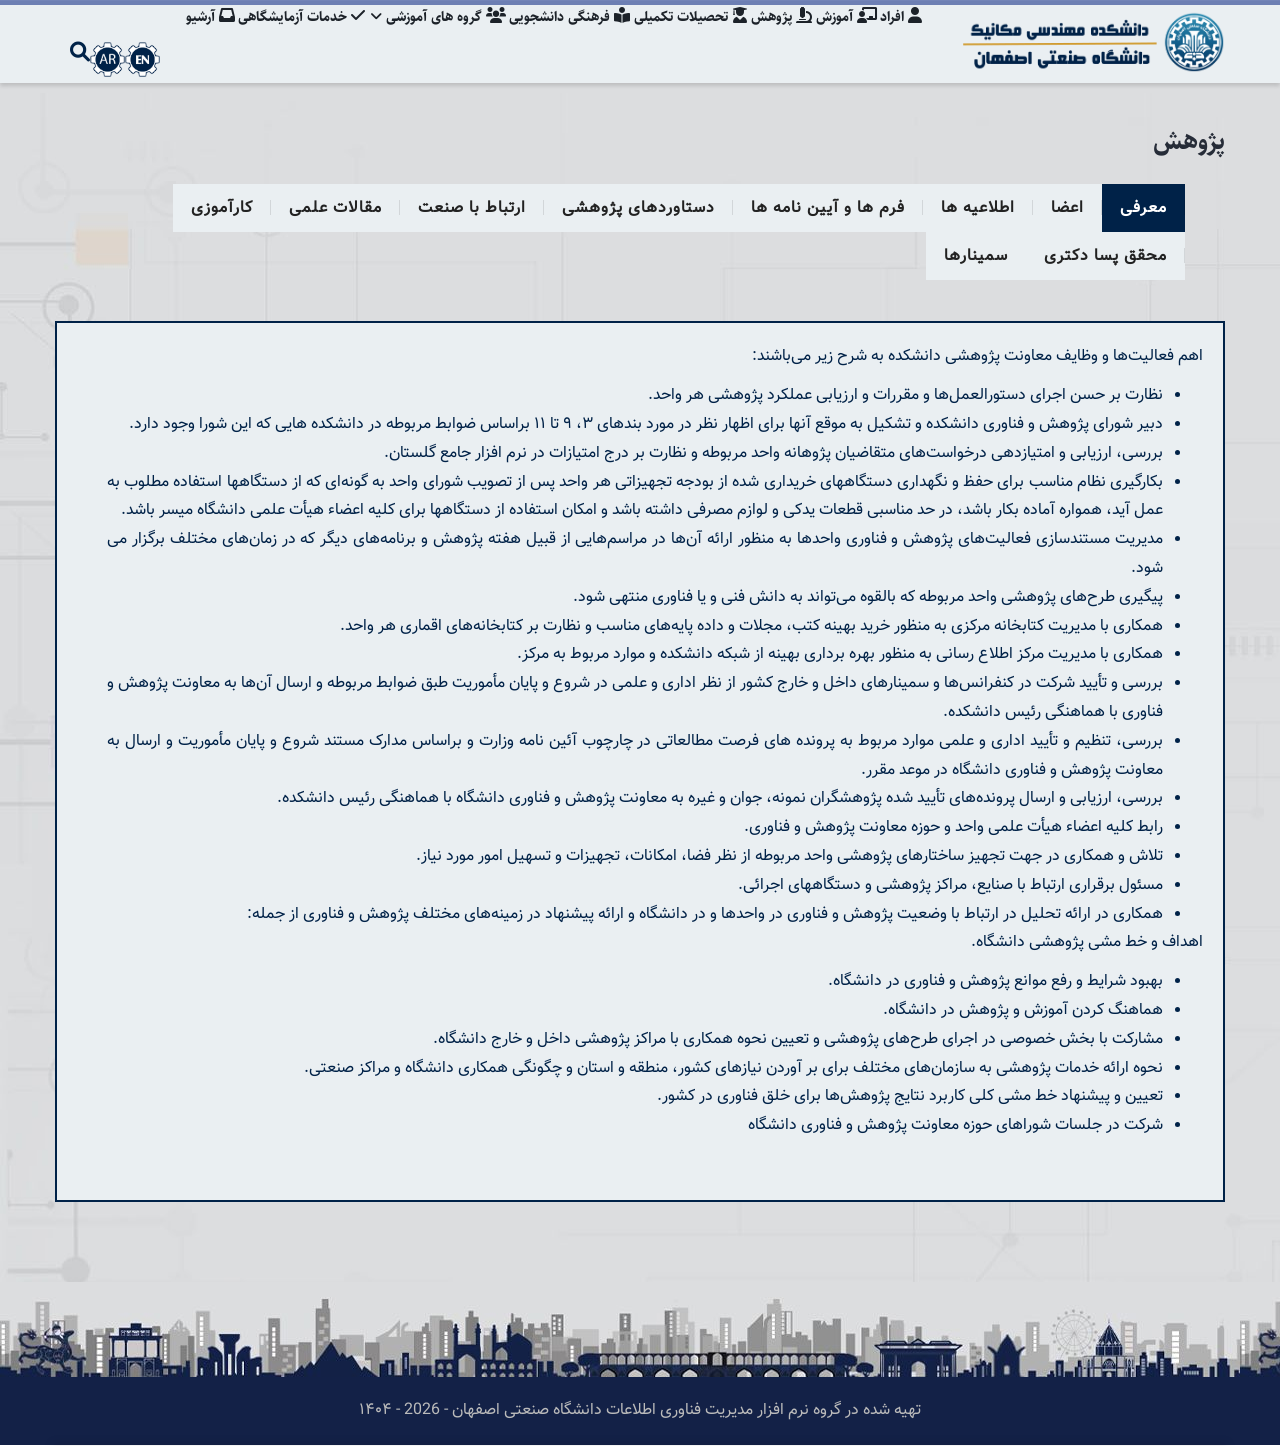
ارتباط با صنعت (472, 208)
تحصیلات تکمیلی (683, 35)
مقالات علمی (335, 208)
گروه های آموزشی (425, 35)
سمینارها (976, 256)
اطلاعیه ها (978, 208)
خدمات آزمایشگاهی (286, 35)
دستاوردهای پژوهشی (638, 208)
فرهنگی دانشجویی (559, 35)
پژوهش (776, 35)
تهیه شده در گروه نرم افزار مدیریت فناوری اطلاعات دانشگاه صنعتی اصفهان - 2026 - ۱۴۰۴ (640, 1410)
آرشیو (192, 35)
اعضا (1067, 208)
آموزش (843, 35)
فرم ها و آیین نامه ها (828, 208)
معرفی (1143, 208)
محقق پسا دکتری (1105, 256)
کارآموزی (222, 208)
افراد (901, 35)
